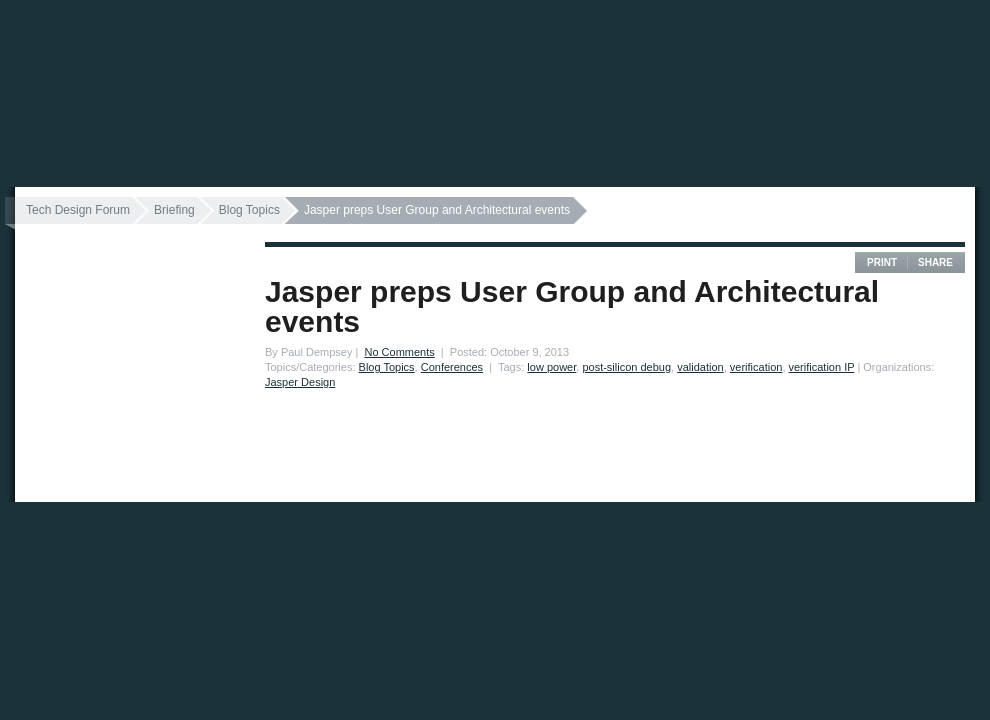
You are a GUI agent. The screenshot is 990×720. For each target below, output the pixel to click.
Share (935, 262)
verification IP (822, 367)
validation (700, 367)
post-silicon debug (626, 367)
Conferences (452, 367)
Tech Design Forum (78, 210)
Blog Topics (249, 210)
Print (882, 262)
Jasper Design (300, 382)
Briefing (174, 210)
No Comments (399, 352)
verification (756, 367)
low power (551, 367)
